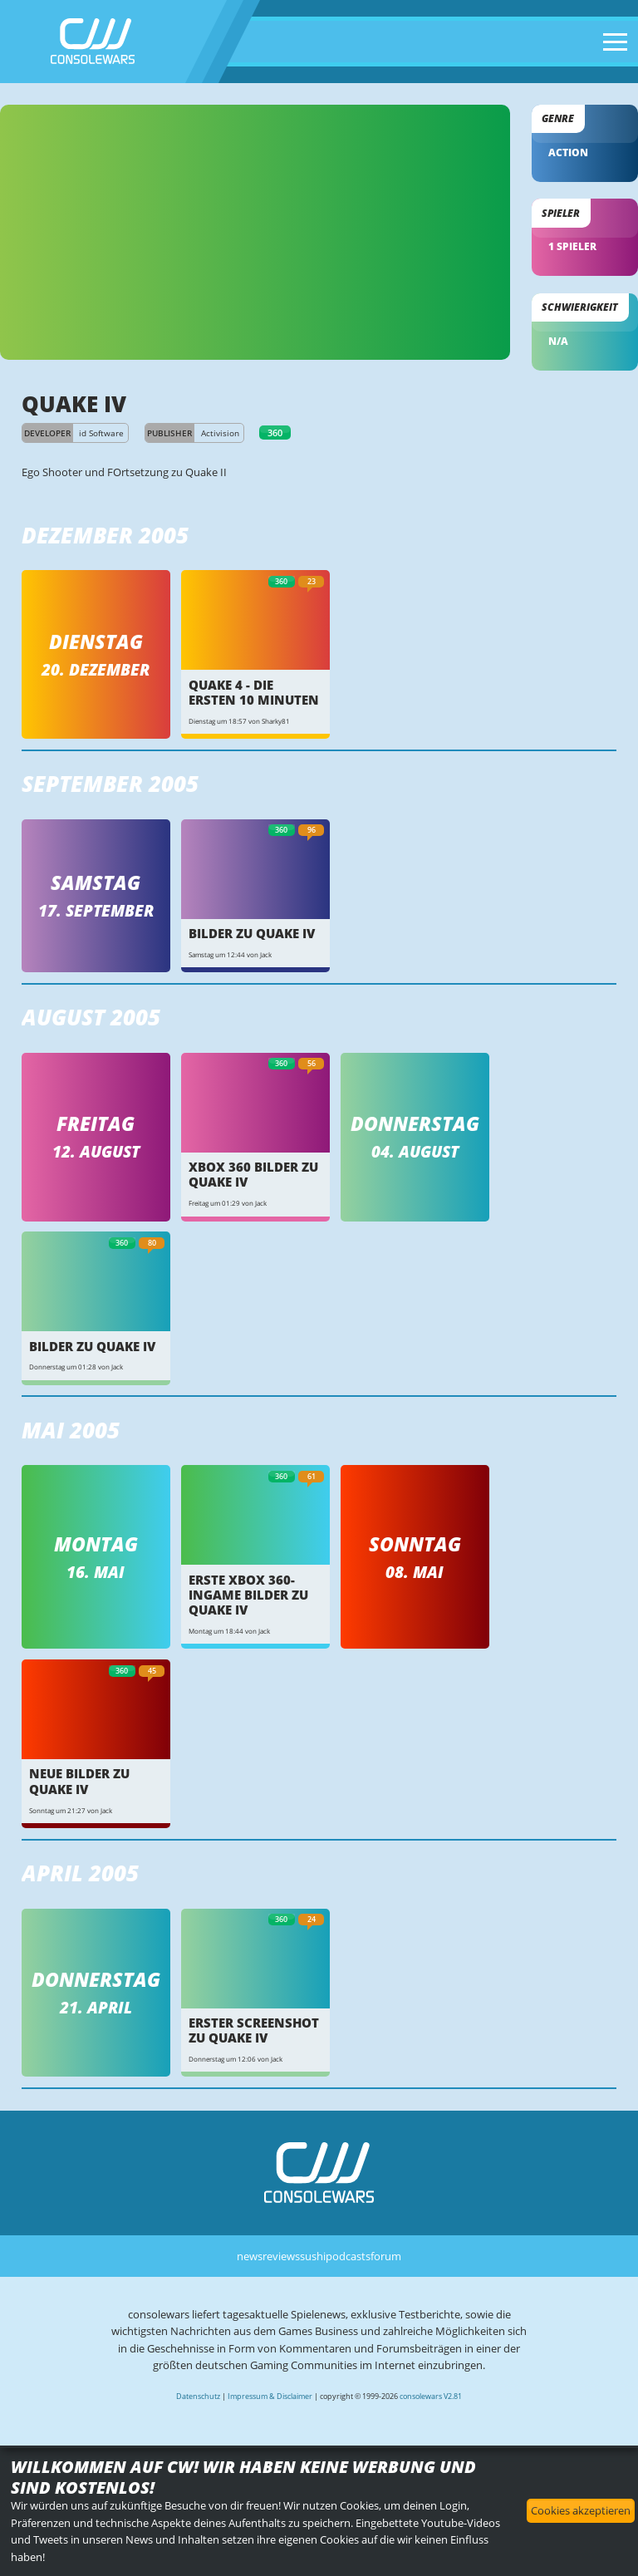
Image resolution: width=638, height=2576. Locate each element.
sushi (313, 2256)
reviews (281, 2256)
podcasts (348, 2256)
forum (386, 2256)
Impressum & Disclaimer (270, 2396)
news (250, 2256)
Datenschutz (198, 2396)
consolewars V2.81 (431, 2396)
